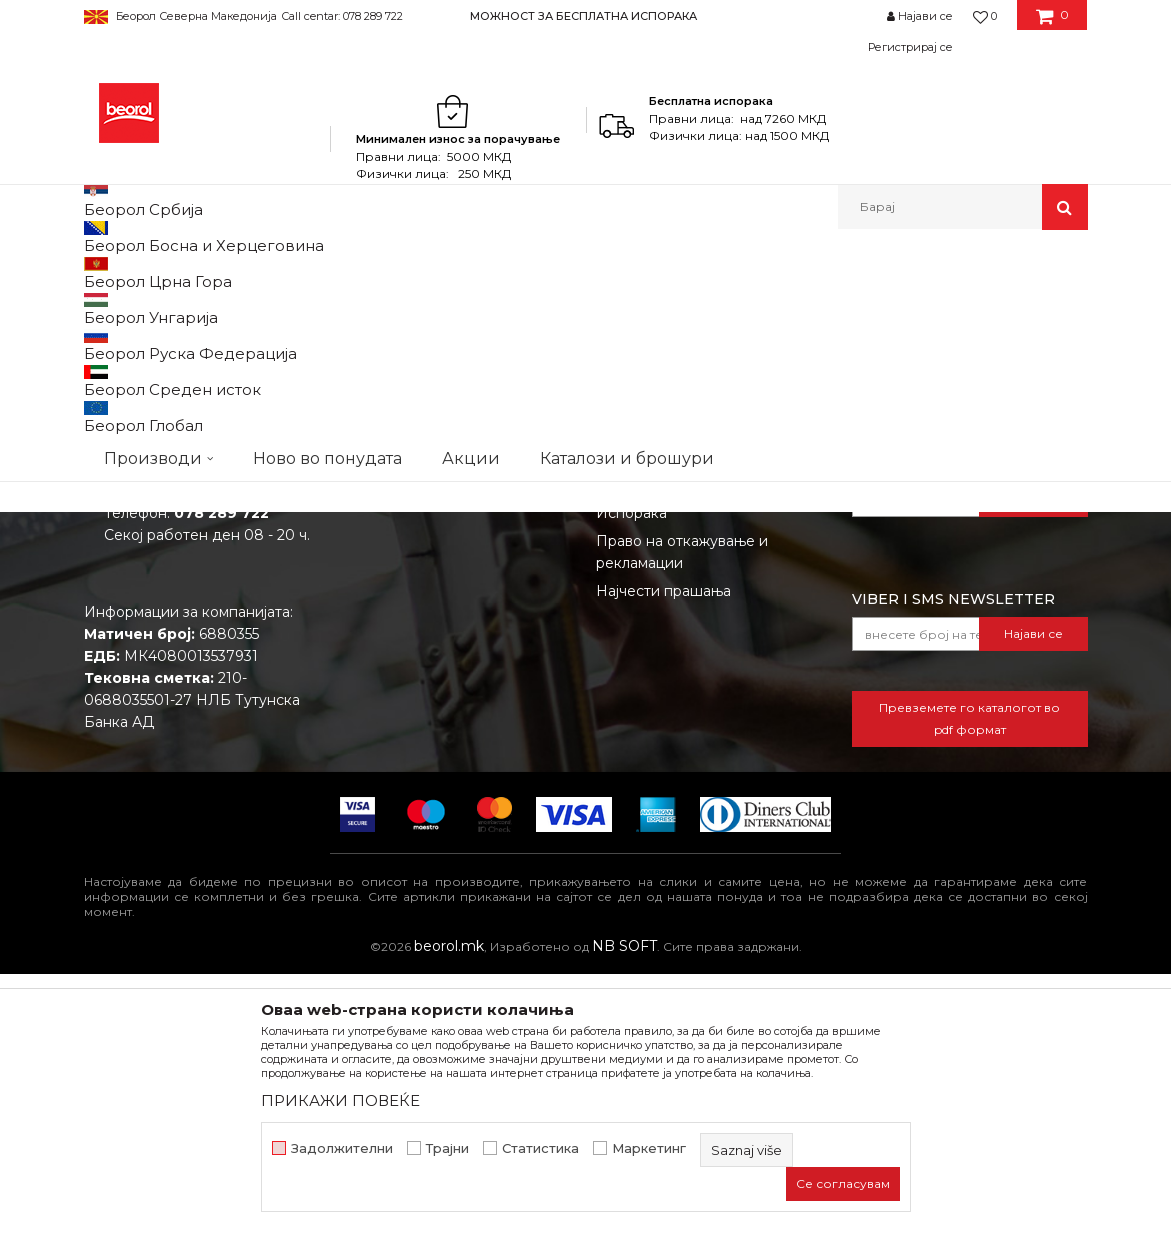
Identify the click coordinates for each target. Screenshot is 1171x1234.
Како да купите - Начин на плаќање (691, 734)
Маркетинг (649, 1148)
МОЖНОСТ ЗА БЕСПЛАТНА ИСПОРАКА (583, 16)
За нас (363, 639)
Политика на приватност (685, 695)
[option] (585, 15)
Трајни (447, 1148)
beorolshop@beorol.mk (185, 751)
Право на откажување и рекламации (682, 812)
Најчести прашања (663, 851)
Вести (362, 667)
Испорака (631, 773)
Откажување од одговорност (701, 667)
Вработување (389, 695)
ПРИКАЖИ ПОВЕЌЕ (340, 1100)
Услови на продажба (671, 639)
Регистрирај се (910, 47)
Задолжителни (342, 1148)
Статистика (540, 1148)
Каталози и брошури (415, 723)
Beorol (102, 272)
